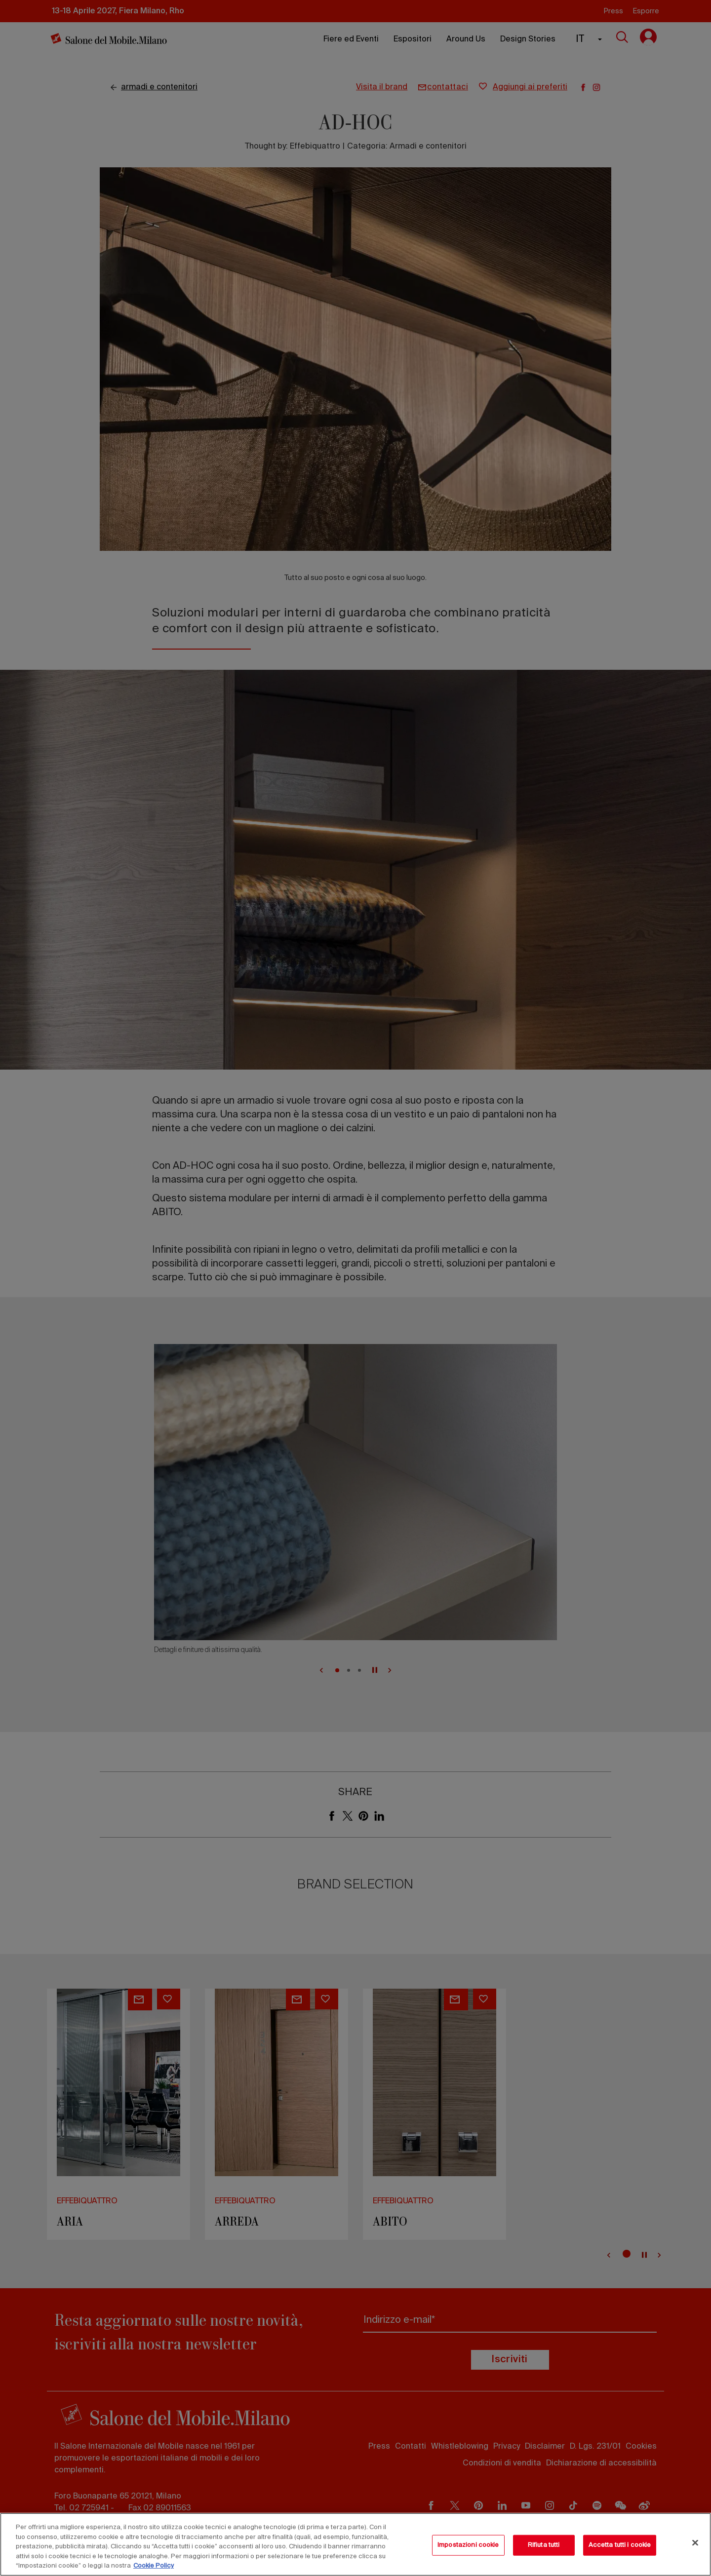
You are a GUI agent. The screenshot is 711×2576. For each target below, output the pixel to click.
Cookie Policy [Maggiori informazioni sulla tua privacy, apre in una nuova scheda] (153, 2566)
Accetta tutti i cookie (620, 2545)
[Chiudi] (695, 2543)
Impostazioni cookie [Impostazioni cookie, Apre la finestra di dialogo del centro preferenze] (468, 2545)
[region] (355, 2544)
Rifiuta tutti (544, 2545)
